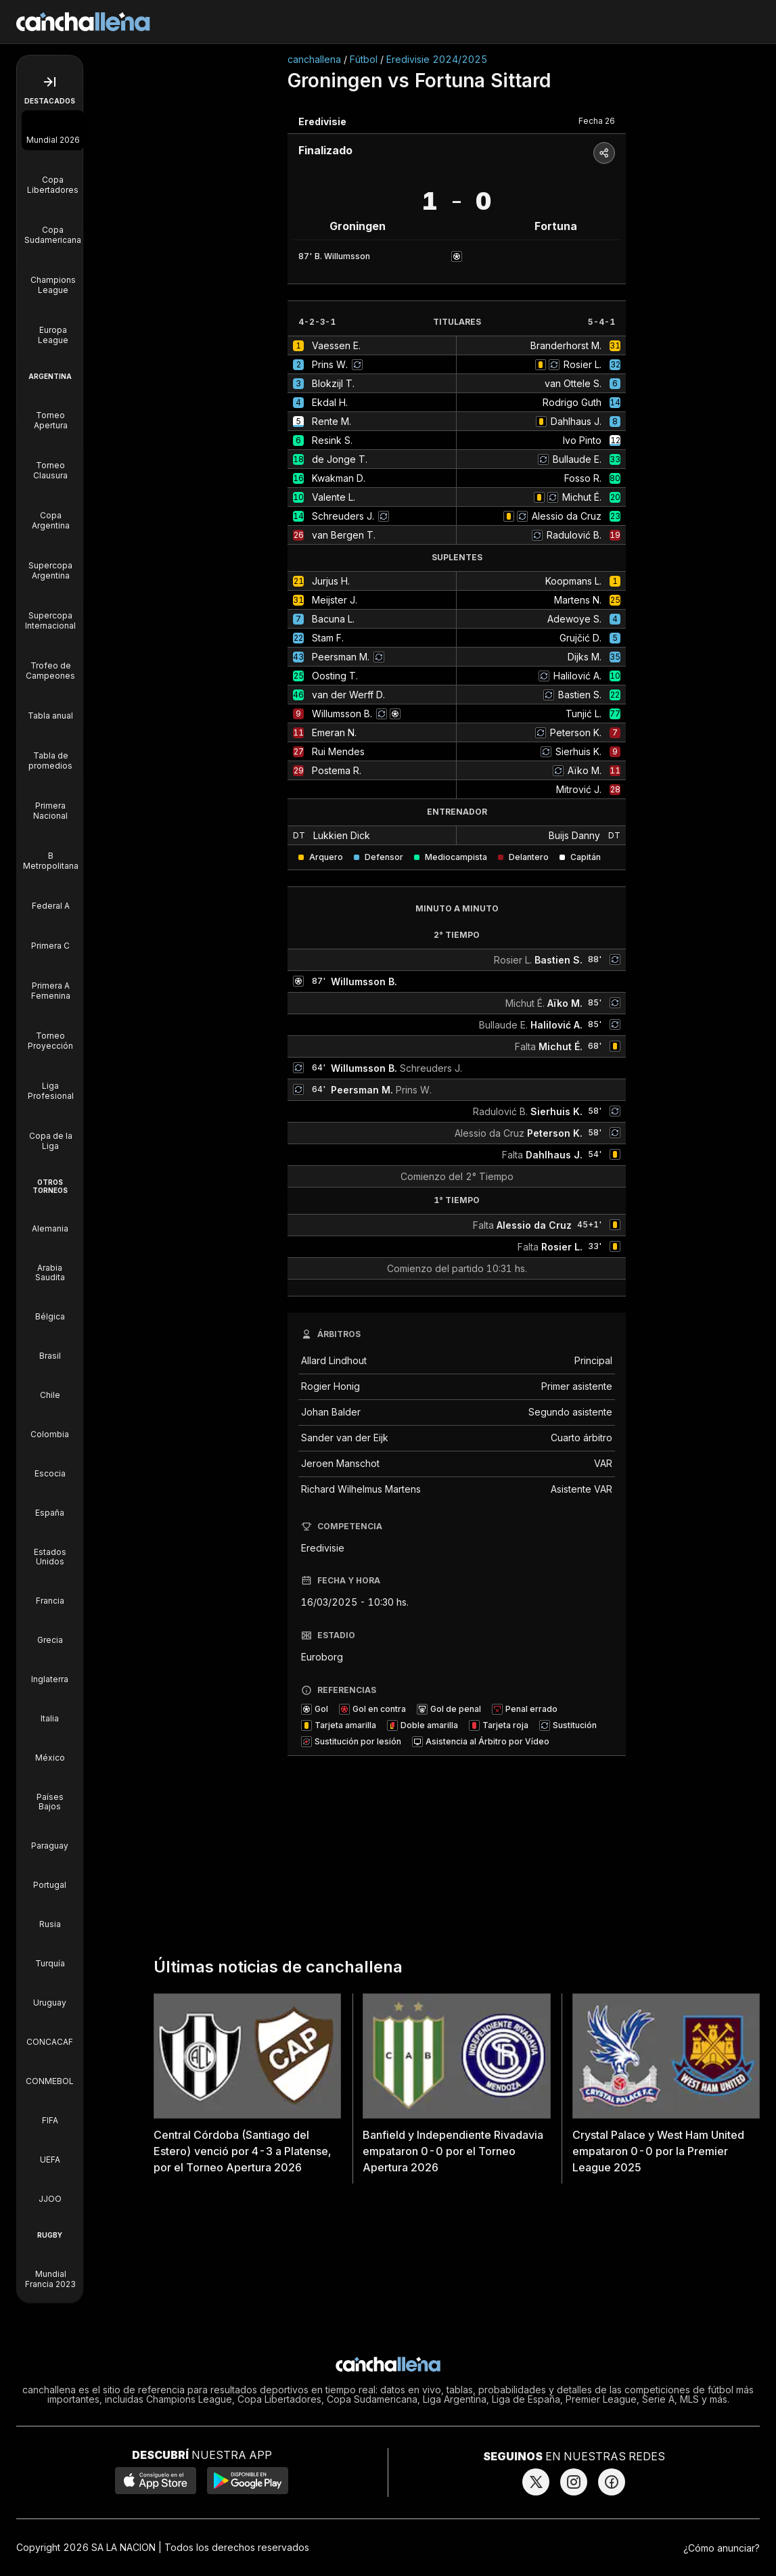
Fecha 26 (596, 121)
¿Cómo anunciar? (721, 2548)
